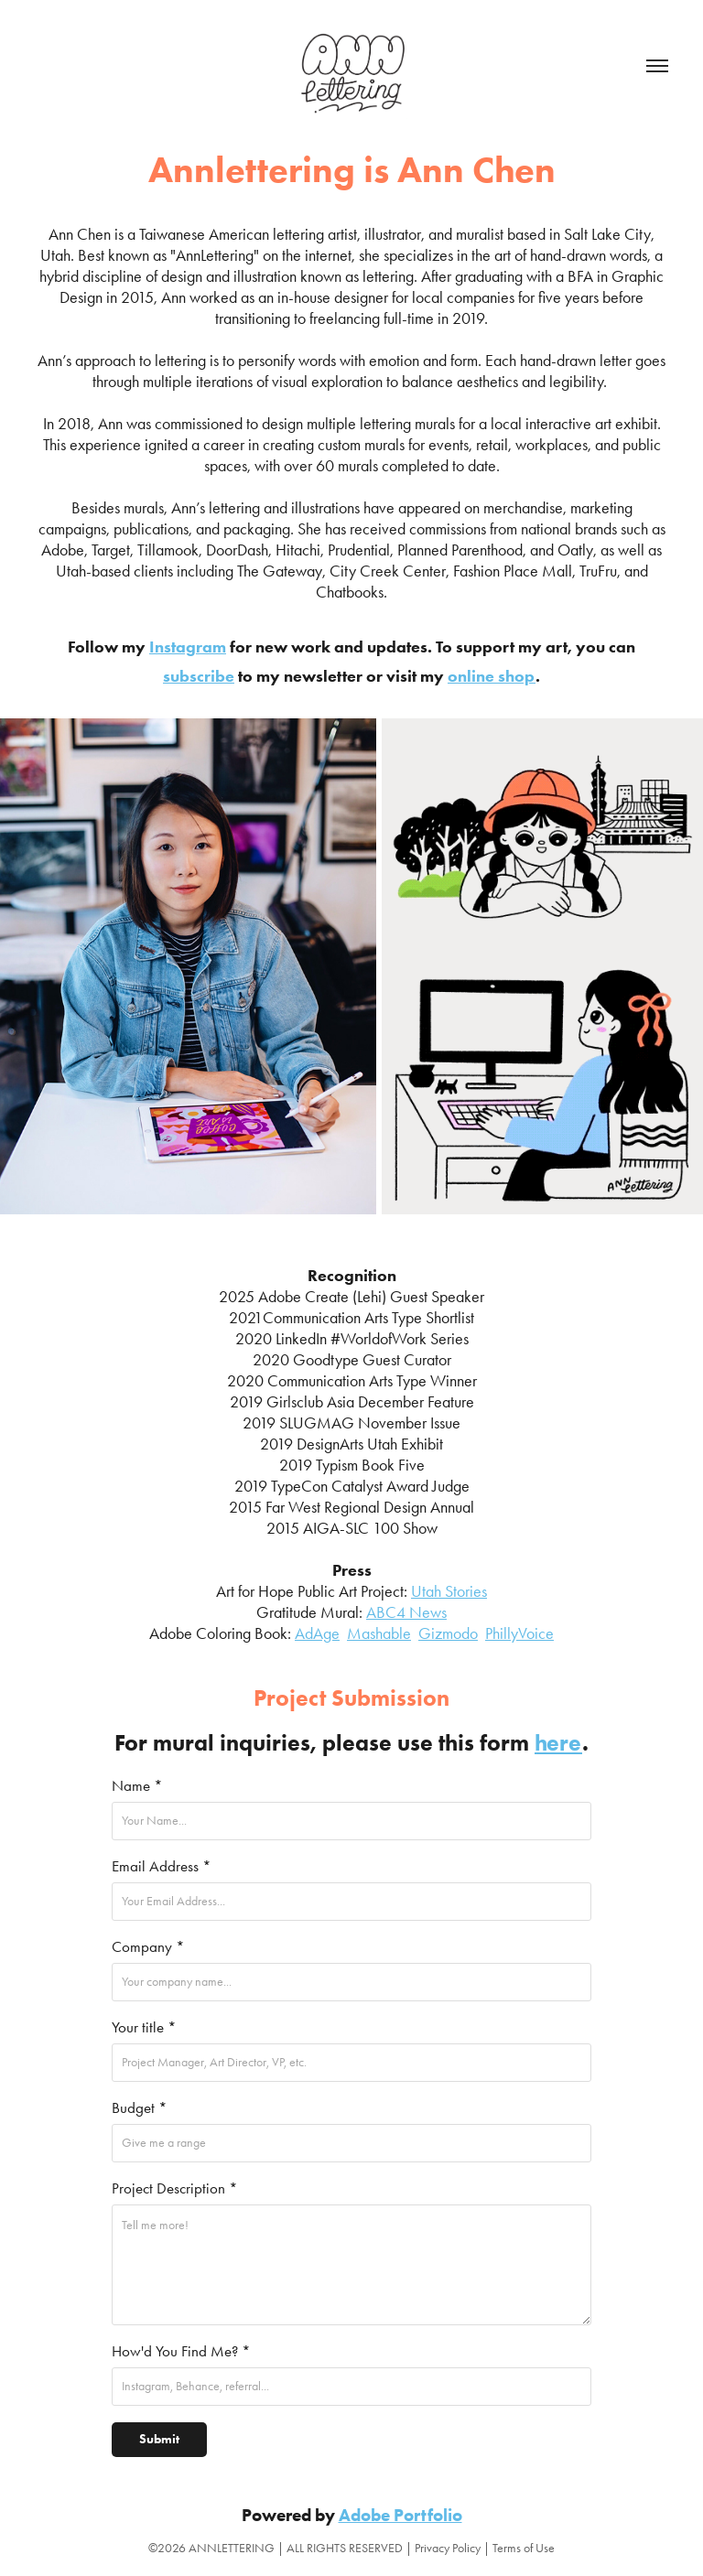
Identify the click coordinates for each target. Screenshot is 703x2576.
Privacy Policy (448, 2548)
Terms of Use (523, 2548)
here (558, 1743)
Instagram (187, 647)
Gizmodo (448, 1633)
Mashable (379, 1633)
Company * (148, 1946)
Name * (137, 1785)
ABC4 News (406, 1612)
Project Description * (175, 2188)
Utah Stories (449, 1591)
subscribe (198, 676)
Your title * (144, 2027)
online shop (491, 676)
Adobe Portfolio (400, 2515)
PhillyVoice (519, 1633)
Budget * (140, 2107)
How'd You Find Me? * (181, 2351)
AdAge (317, 1633)
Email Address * (161, 1866)
